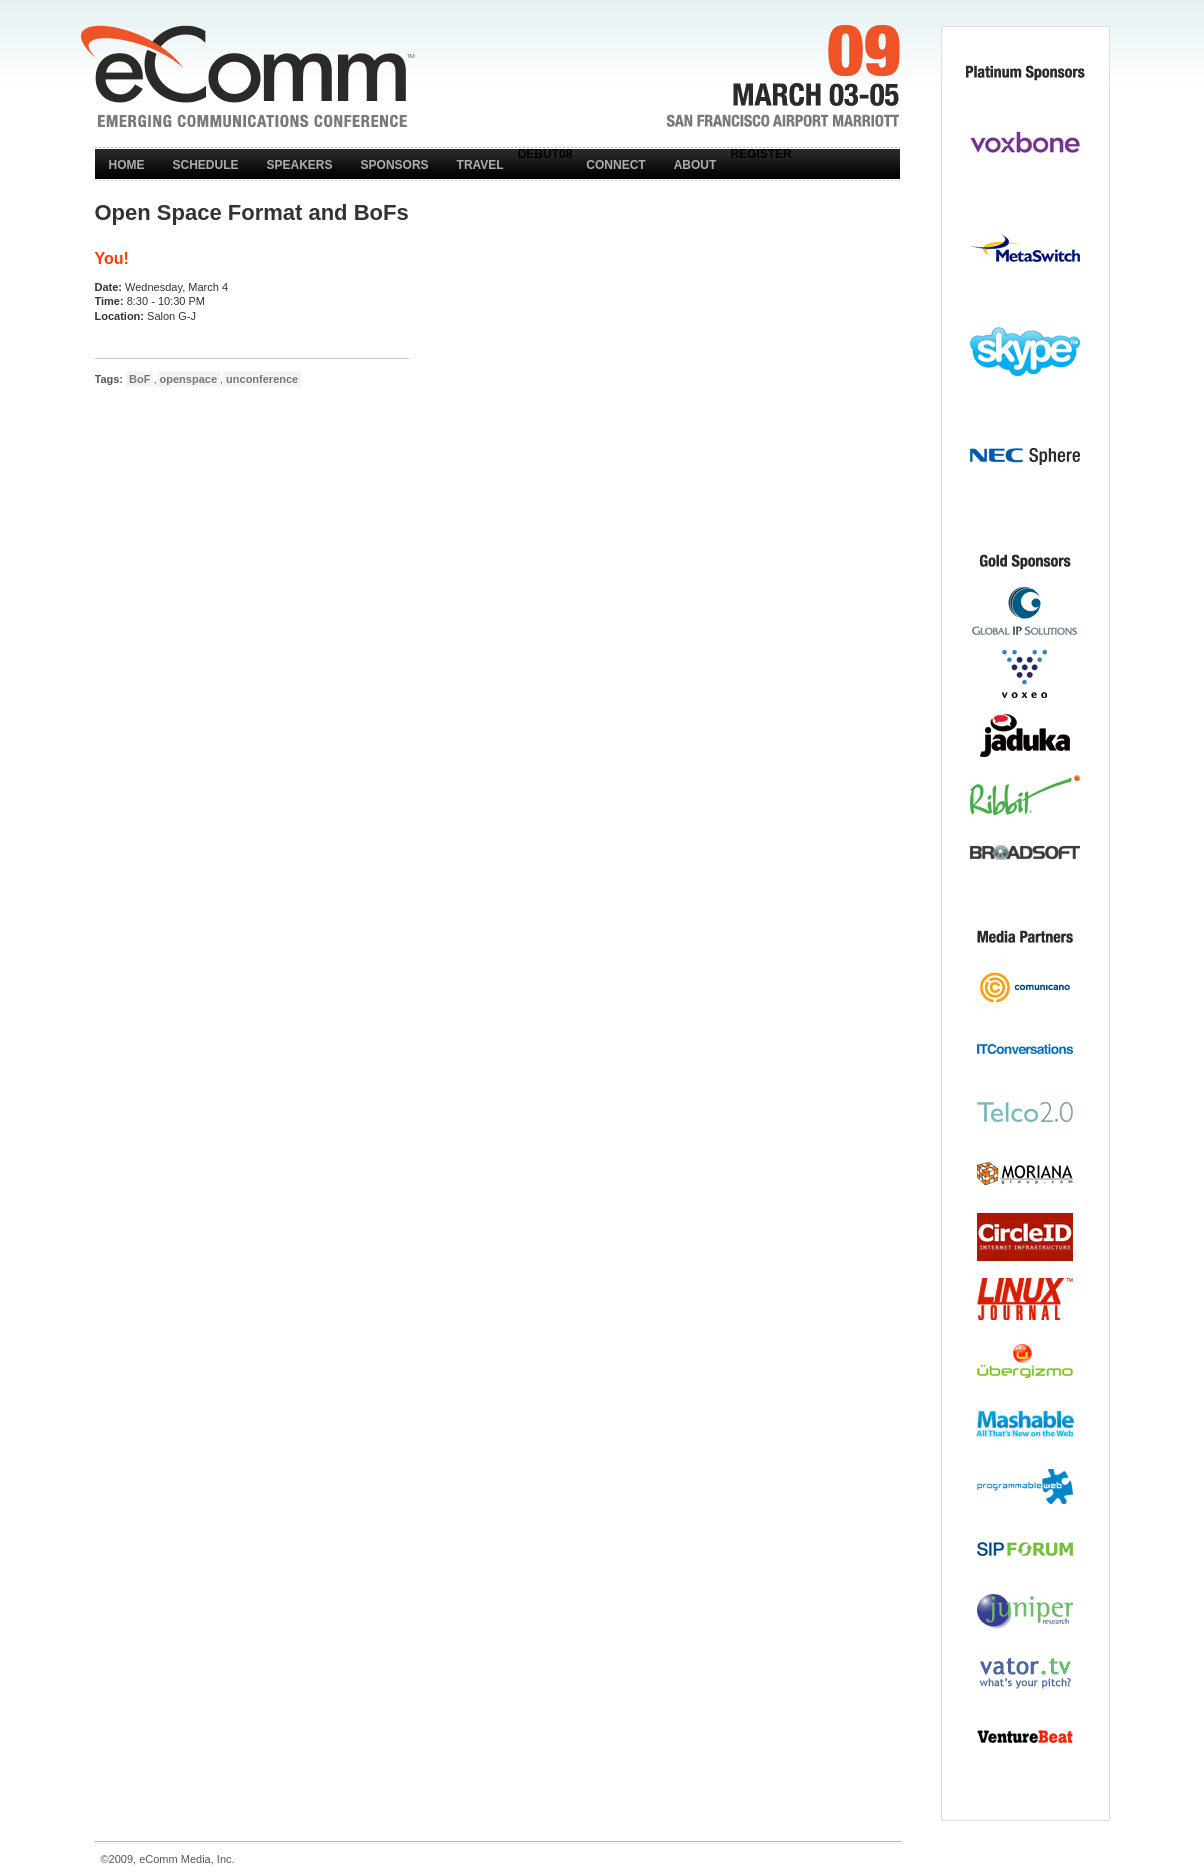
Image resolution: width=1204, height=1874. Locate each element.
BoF (139, 379)
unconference (262, 379)
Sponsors (395, 165)
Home (127, 165)
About (695, 165)
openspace (188, 379)
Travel (480, 165)
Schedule (206, 165)
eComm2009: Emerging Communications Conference (247, 76)
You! (112, 258)
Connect (615, 165)
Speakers (300, 165)
